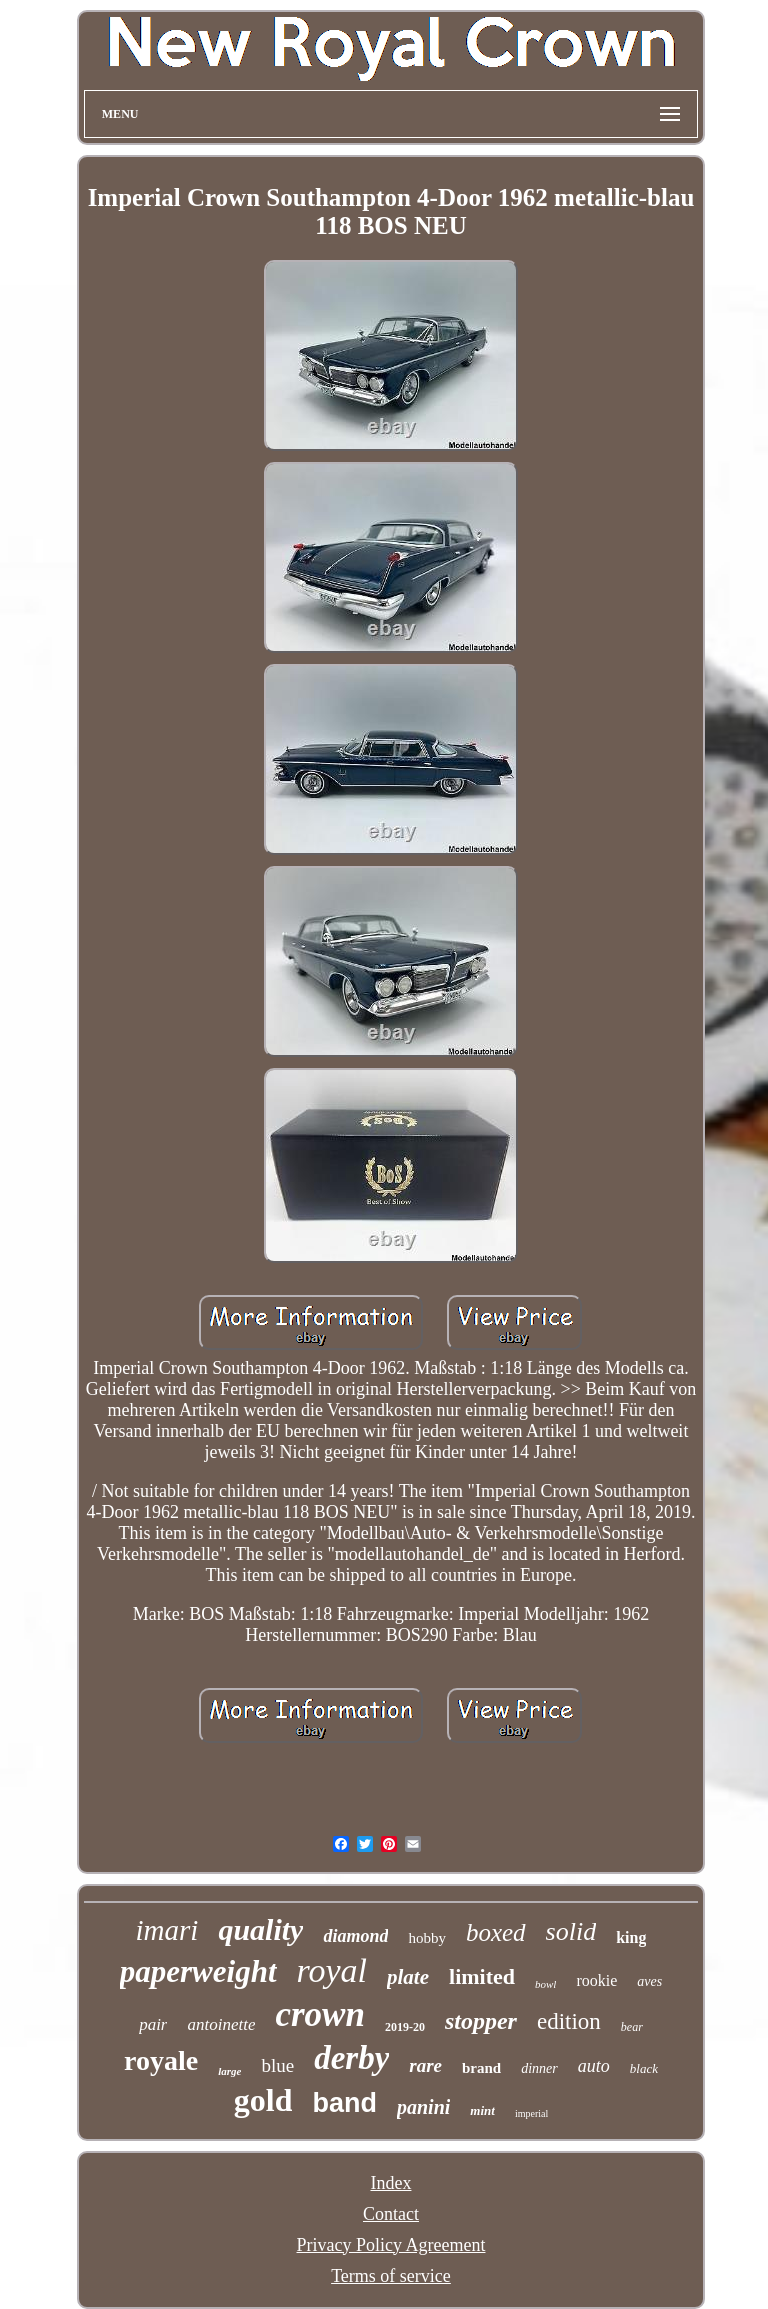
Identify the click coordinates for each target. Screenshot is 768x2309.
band (344, 2103)
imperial (531, 2113)
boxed (496, 1932)
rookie (596, 1980)
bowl (545, 1984)
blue (277, 2065)
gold (263, 2100)
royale (161, 2060)
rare (425, 2065)
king (631, 1937)
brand (481, 2068)
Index (390, 2183)
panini (423, 2107)
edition (569, 2021)
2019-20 (405, 2027)
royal (332, 1970)
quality (260, 1929)
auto (594, 2066)
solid (571, 1931)
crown (319, 2014)
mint (482, 2110)
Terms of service (391, 2276)
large (229, 2071)
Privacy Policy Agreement (391, 2245)
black (644, 2068)
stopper (481, 2021)
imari (167, 1930)
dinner (539, 2068)
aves (649, 1981)
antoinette (221, 2024)
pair (153, 2024)
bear (632, 2027)
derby (351, 2058)
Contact (391, 2214)
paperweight (198, 1971)
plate (408, 1977)
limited (482, 1976)
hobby (427, 1938)
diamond (355, 1936)
